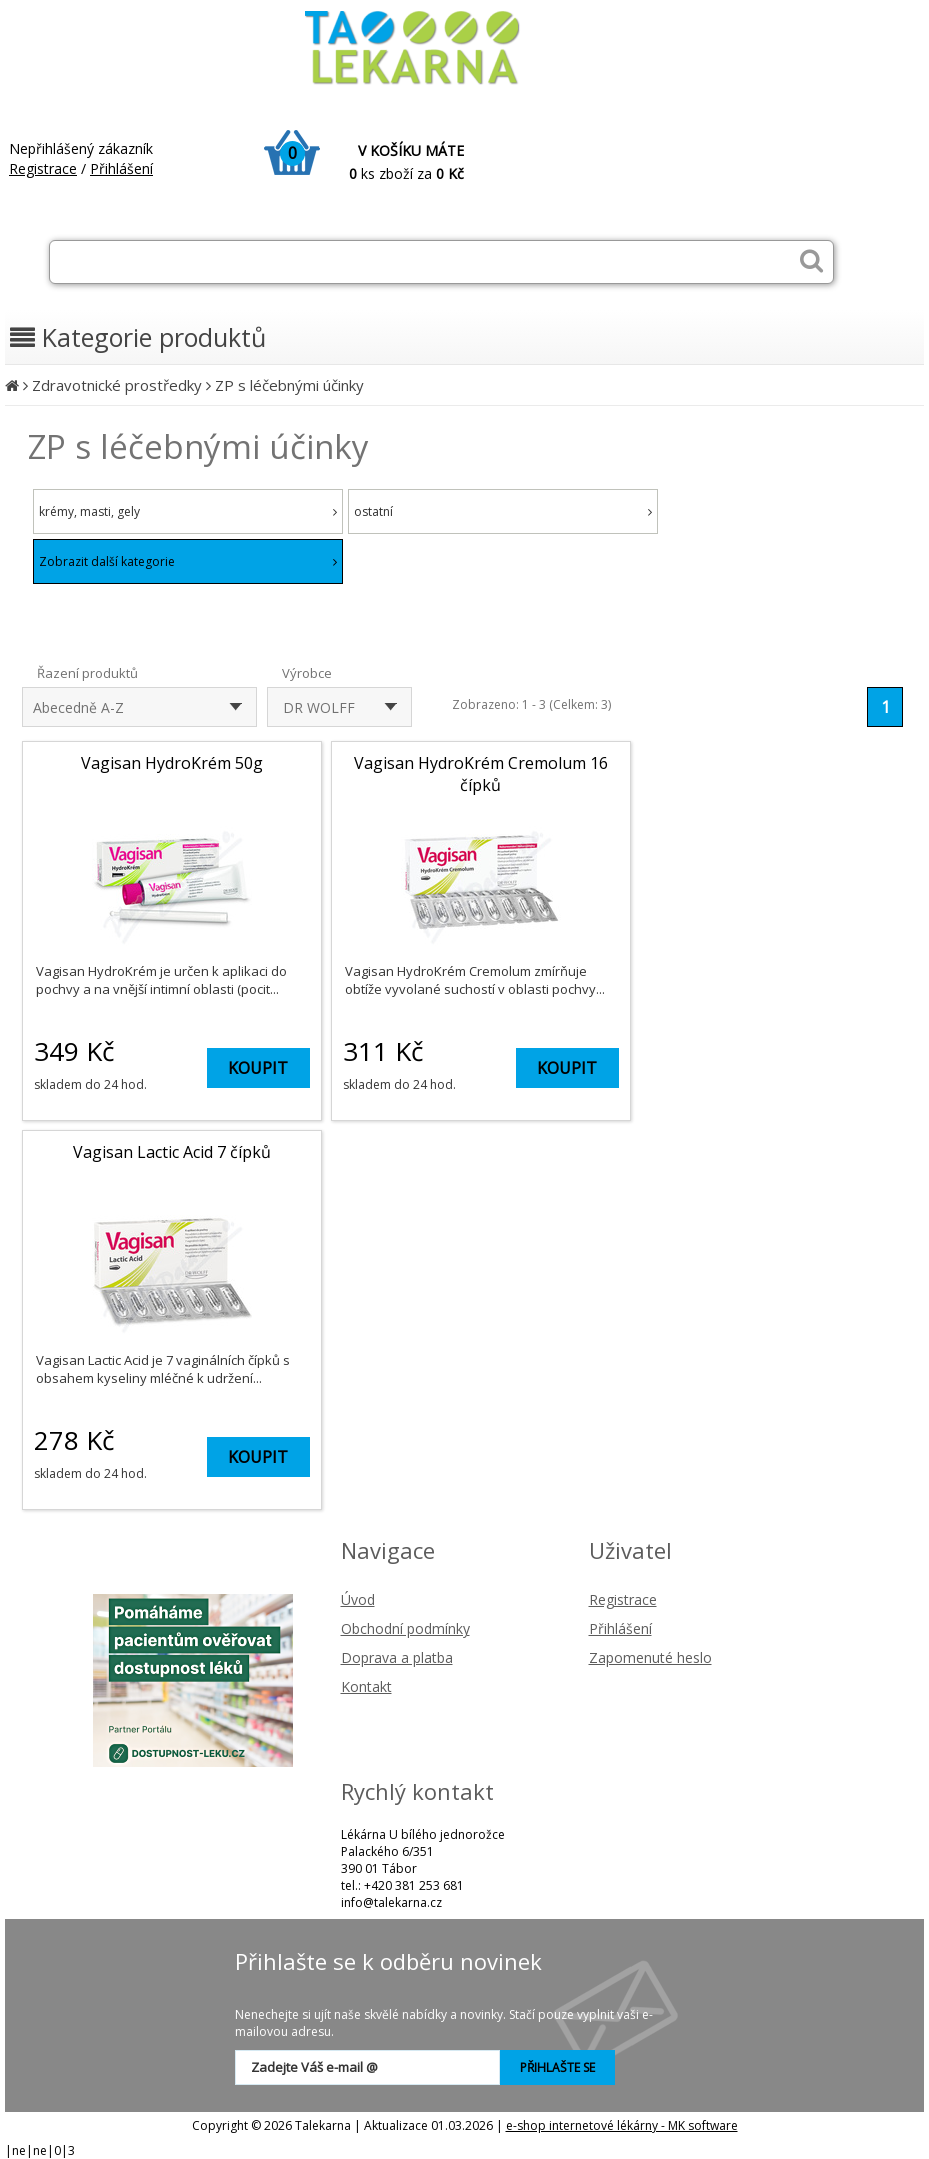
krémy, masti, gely (188, 511)
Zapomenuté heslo (650, 1657)
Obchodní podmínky (405, 1628)
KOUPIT (258, 1068)
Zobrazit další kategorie (188, 561)
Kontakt (366, 1686)
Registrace (43, 168)
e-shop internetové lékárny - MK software (622, 2125)
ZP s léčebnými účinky (289, 385)
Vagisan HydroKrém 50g (172, 763)
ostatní (503, 511)
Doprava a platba (397, 1657)
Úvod (358, 1599)
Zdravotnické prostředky (117, 385)
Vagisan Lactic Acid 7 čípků (172, 1152)
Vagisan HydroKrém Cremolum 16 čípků (481, 774)
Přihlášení (121, 168)
